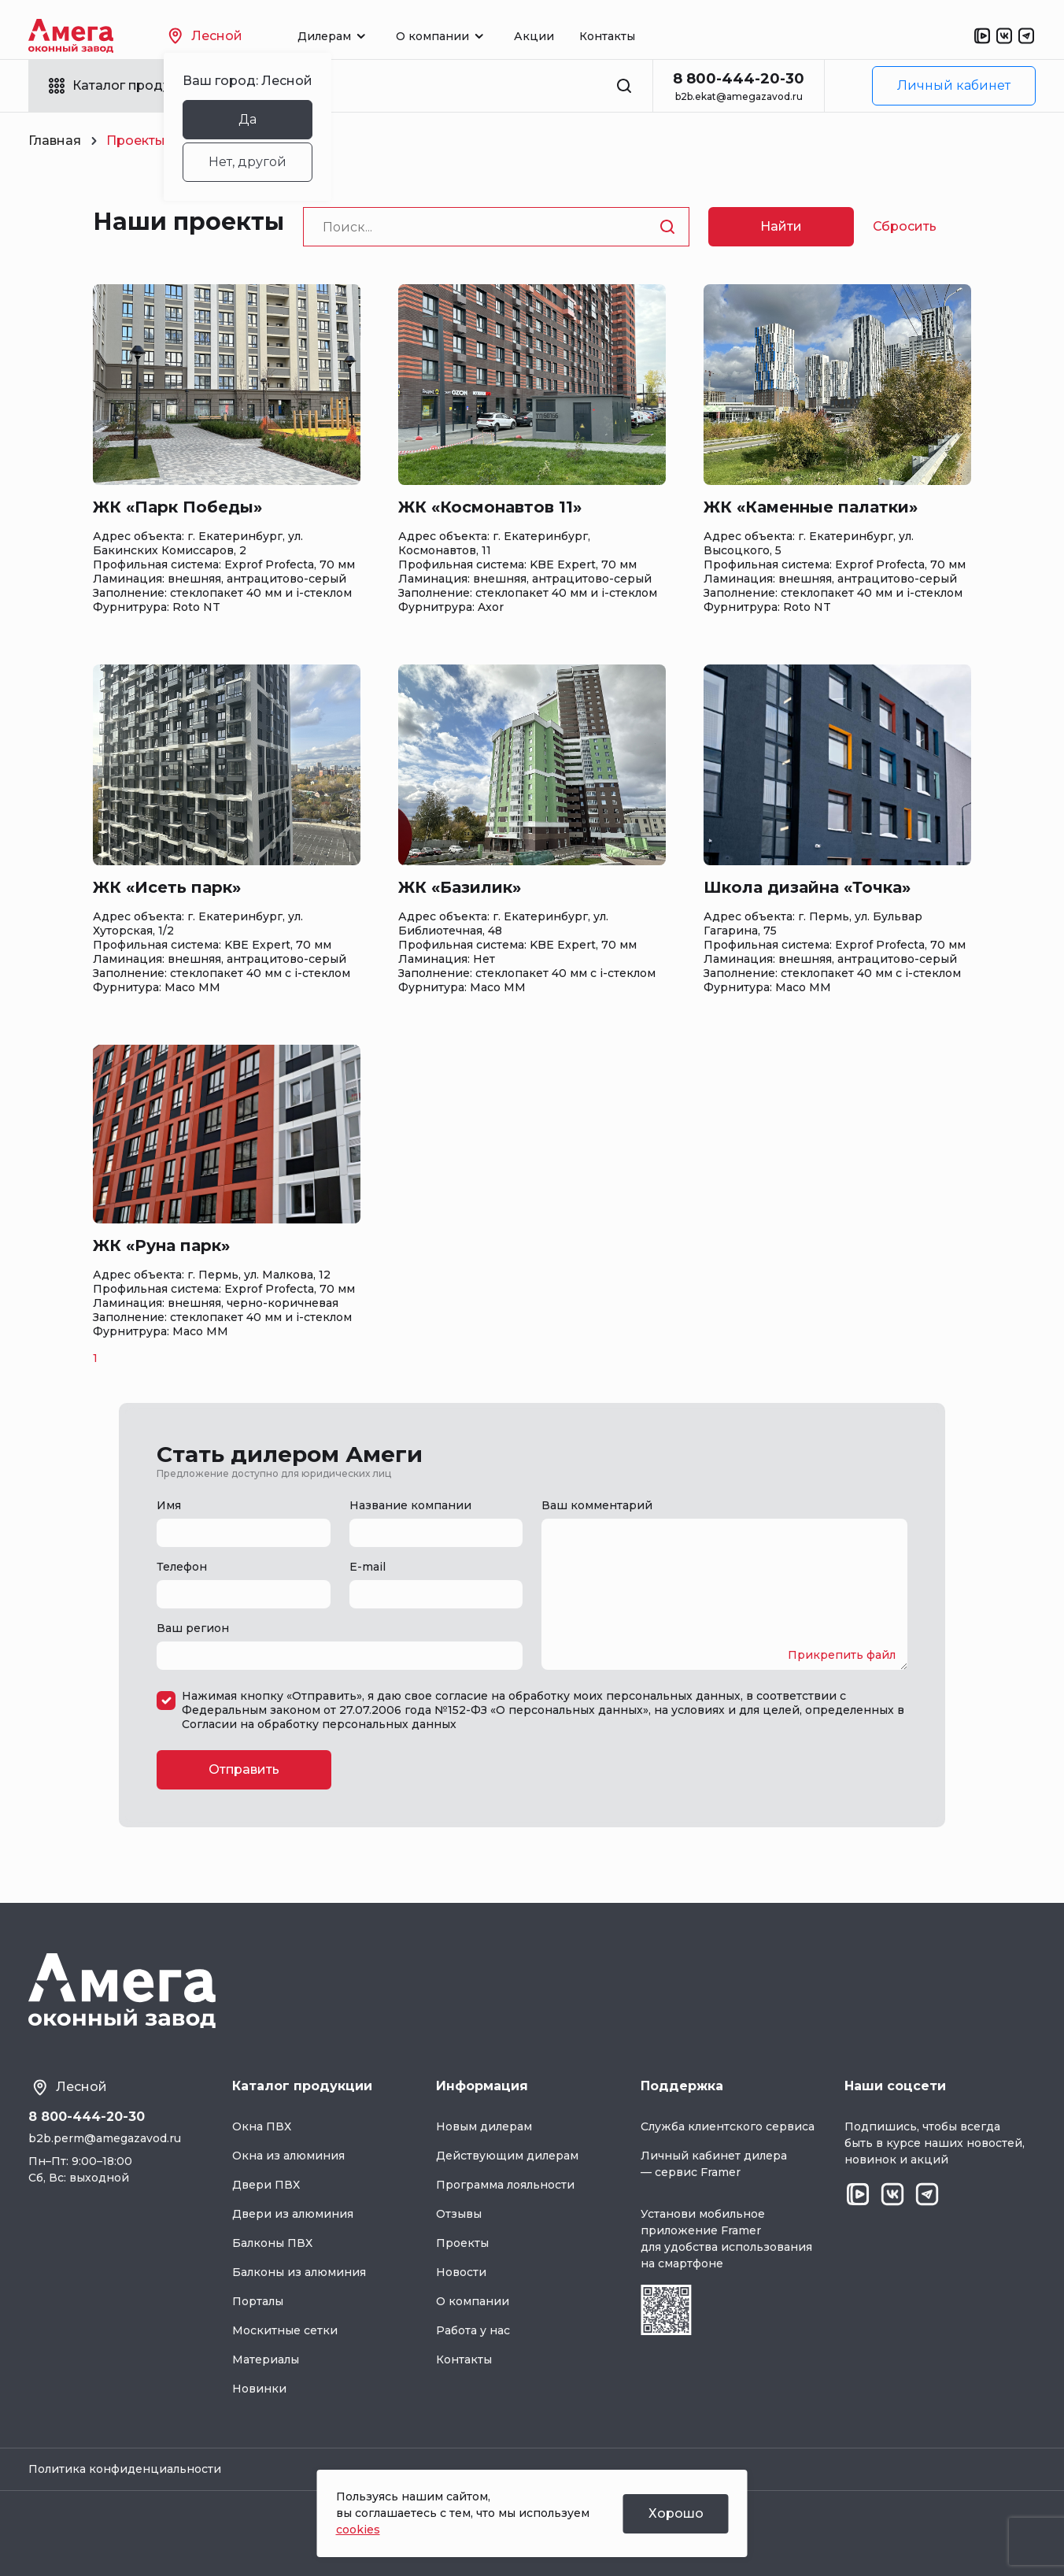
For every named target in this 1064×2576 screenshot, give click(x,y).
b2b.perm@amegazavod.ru (104, 2138)
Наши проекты (188, 221)
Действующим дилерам (507, 2156)
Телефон (182, 1567)
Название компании (410, 1505)
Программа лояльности (505, 2185)
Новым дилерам (484, 2126)
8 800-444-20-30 (738, 78)
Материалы (265, 2359)
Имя (169, 1505)
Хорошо (676, 2513)
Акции (534, 36)
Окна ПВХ (261, 2126)
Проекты (462, 2243)
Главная (54, 140)
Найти (781, 226)
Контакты (607, 36)
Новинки (259, 2389)
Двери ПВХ (266, 2185)
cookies (358, 2529)
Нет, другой (247, 161)
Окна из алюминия (288, 2156)
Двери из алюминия (292, 2214)
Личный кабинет (953, 85)
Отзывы (459, 2214)
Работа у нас (473, 2330)
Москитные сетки (285, 2330)
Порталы (257, 2301)
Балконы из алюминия (299, 2272)
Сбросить (905, 226)
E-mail (367, 1567)
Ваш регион (193, 1628)
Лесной (205, 36)
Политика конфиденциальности (124, 2469)
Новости (461, 2272)
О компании (472, 2301)
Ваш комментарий (596, 1505)
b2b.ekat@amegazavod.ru (739, 96)
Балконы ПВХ (272, 2243)
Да (247, 119)
